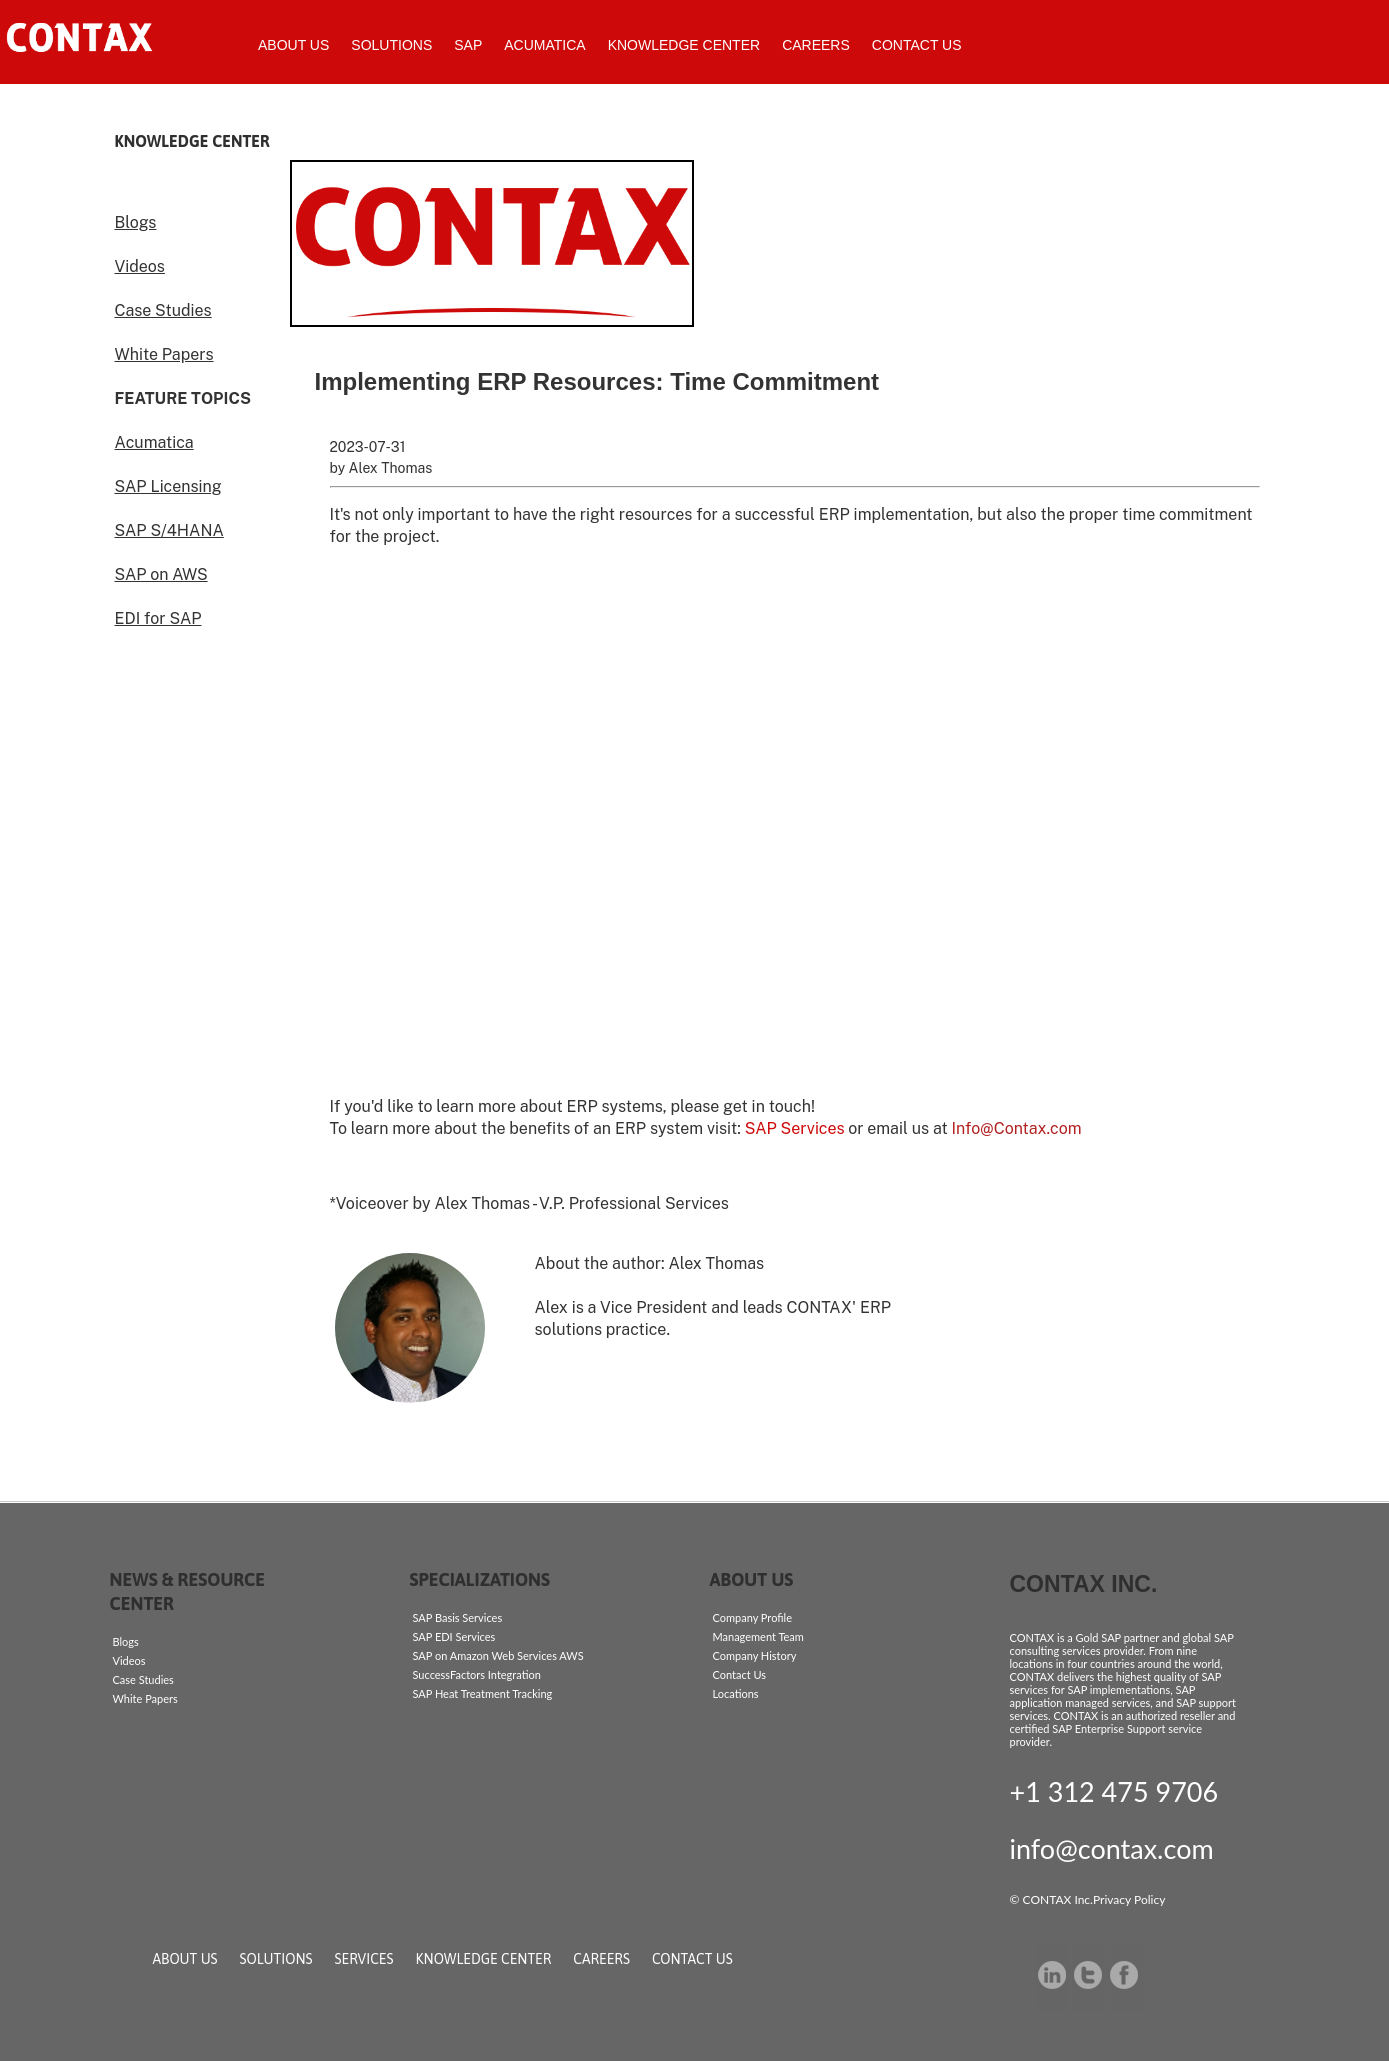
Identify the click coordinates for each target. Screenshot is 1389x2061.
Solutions (391, 45)
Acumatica (544, 45)
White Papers (164, 354)
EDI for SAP (158, 618)
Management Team (758, 1636)
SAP (468, 45)
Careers (816, 45)
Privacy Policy (1129, 1899)
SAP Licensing (168, 486)
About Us (293, 45)
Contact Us (917, 45)
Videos (140, 266)
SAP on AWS (161, 574)
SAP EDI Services (454, 1636)
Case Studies (163, 310)
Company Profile (752, 1617)
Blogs (136, 222)
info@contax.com (1112, 1848)
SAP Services (795, 1128)
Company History (755, 1655)
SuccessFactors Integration (477, 1674)
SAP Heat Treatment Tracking (483, 1693)
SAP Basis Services (458, 1617)
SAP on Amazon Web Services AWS (498, 1655)
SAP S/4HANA (169, 530)
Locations (736, 1693)
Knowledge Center (684, 45)
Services (364, 1959)
